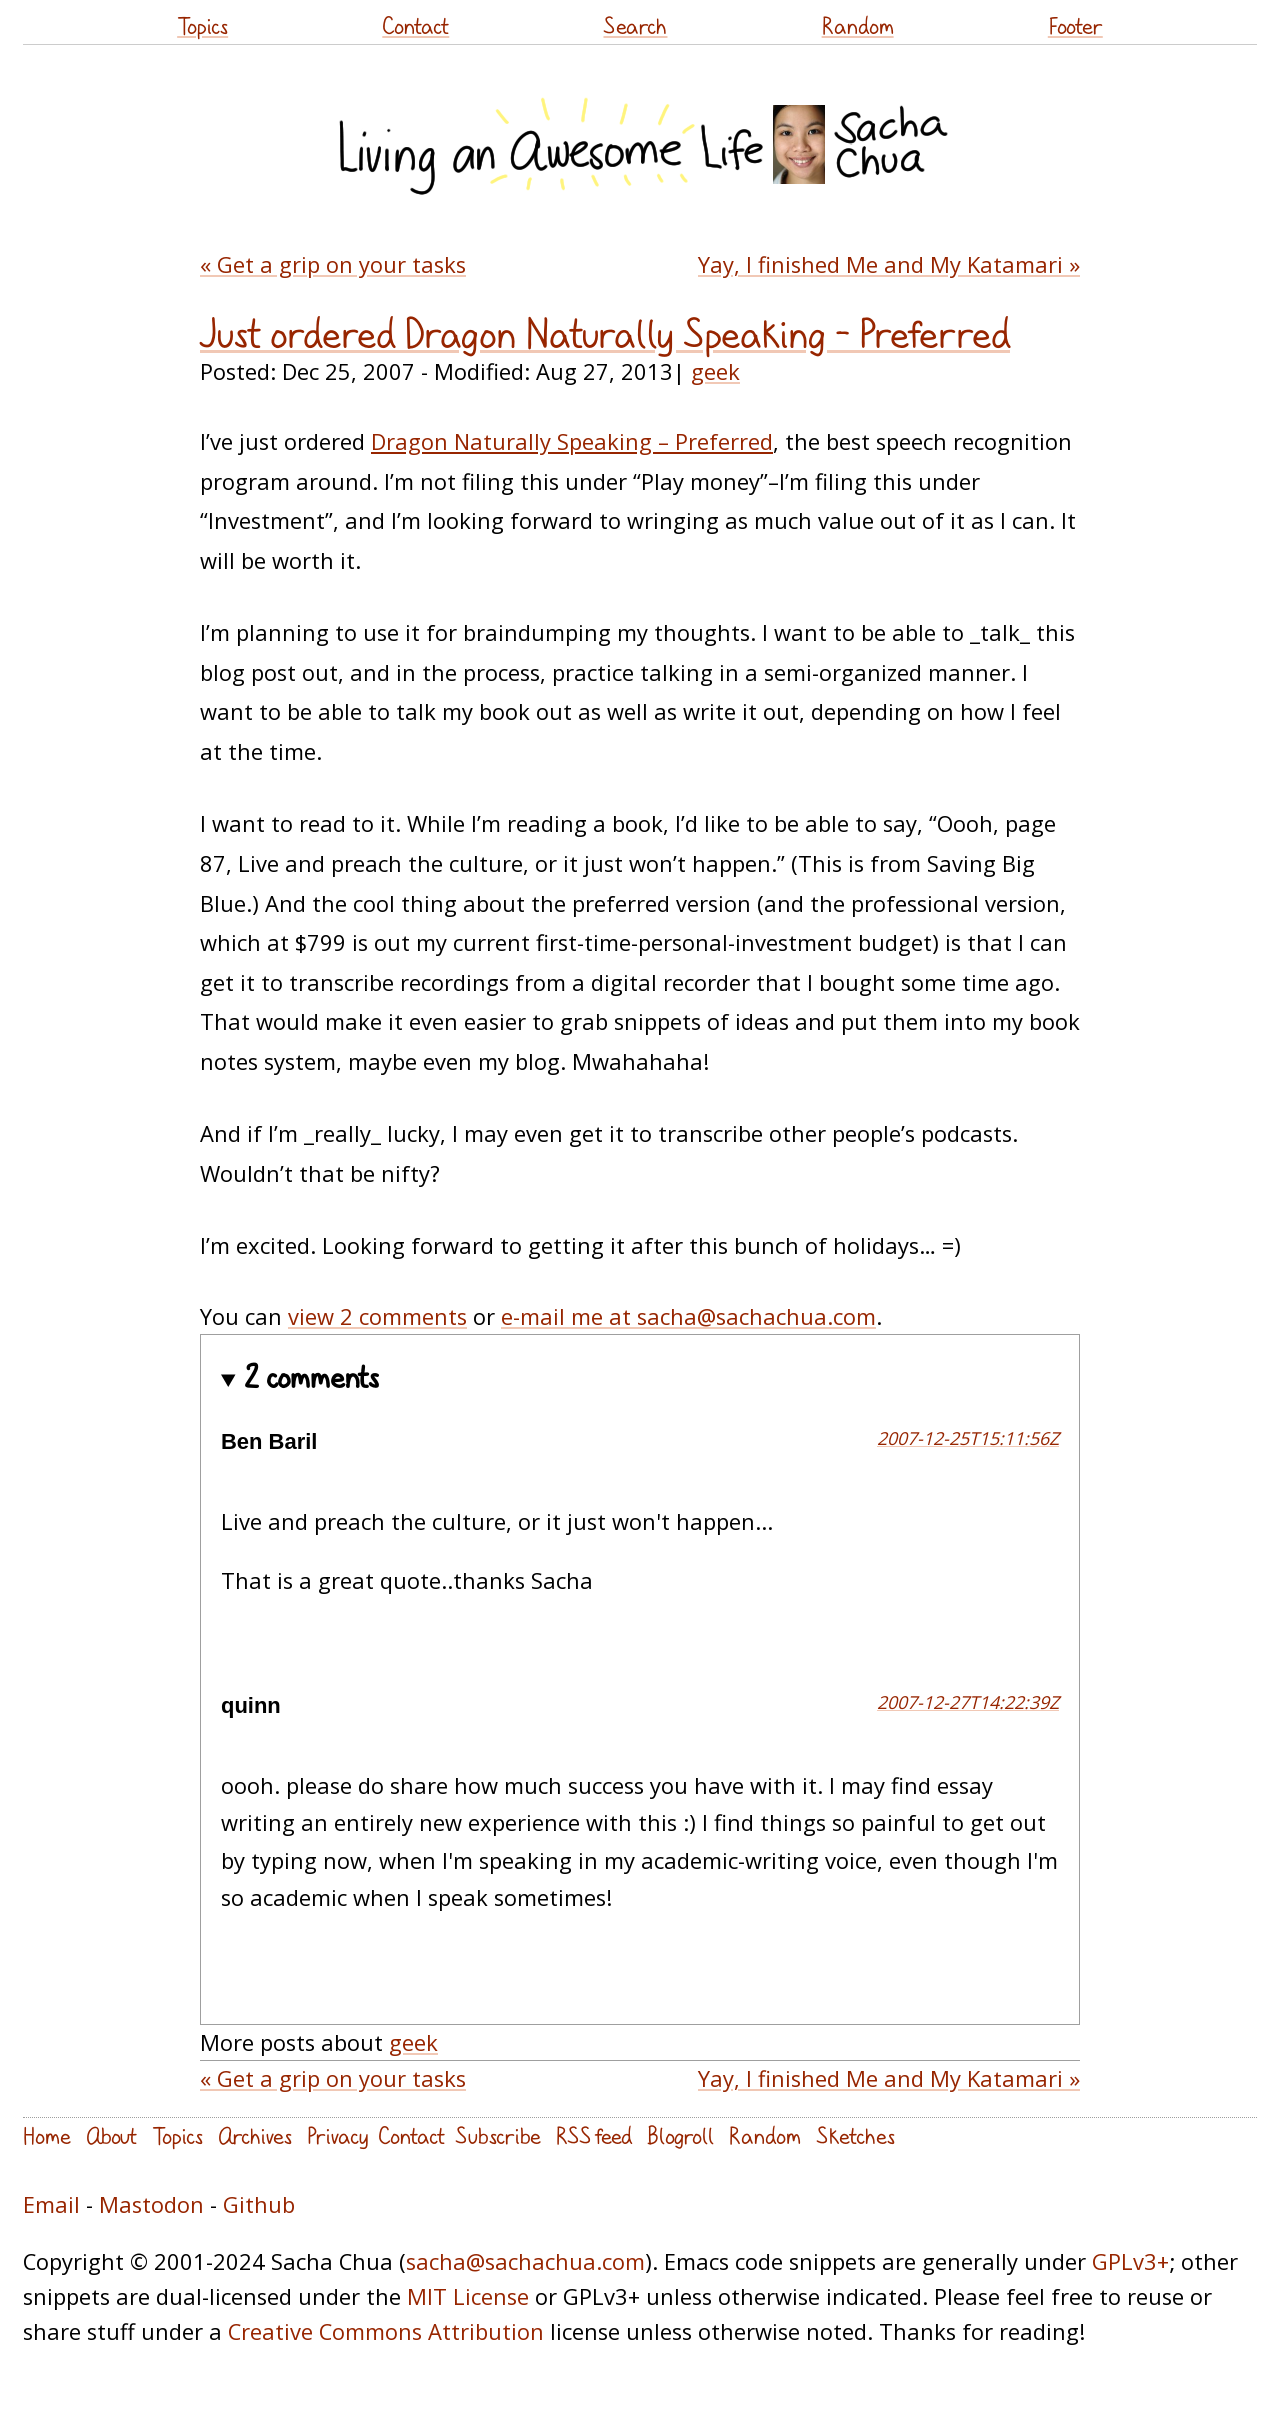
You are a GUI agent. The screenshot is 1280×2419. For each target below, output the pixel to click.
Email (51, 2204)
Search (635, 25)
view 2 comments (377, 1316)
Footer (1075, 25)
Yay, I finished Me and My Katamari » (889, 264)
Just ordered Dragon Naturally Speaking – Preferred (605, 334)
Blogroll (680, 2135)
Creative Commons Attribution (386, 2331)
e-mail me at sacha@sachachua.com (688, 1316)
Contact (415, 25)
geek (715, 371)
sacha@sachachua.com (525, 2261)
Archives (255, 2135)
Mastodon (151, 2204)
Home (47, 2135)
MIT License (468, 2296)
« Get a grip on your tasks (333, 264)
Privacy (337, 2135)
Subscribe (498, 2135)
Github (259, 2204)
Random (858, 25)
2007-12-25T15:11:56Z (968, 1438)
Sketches (855, 2135)
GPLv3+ (1130, 2261)
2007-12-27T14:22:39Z (968, 1702)
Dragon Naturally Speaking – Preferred (572, 441)
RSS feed (594, 2135)
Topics (202, 25)
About (111, 2135)
